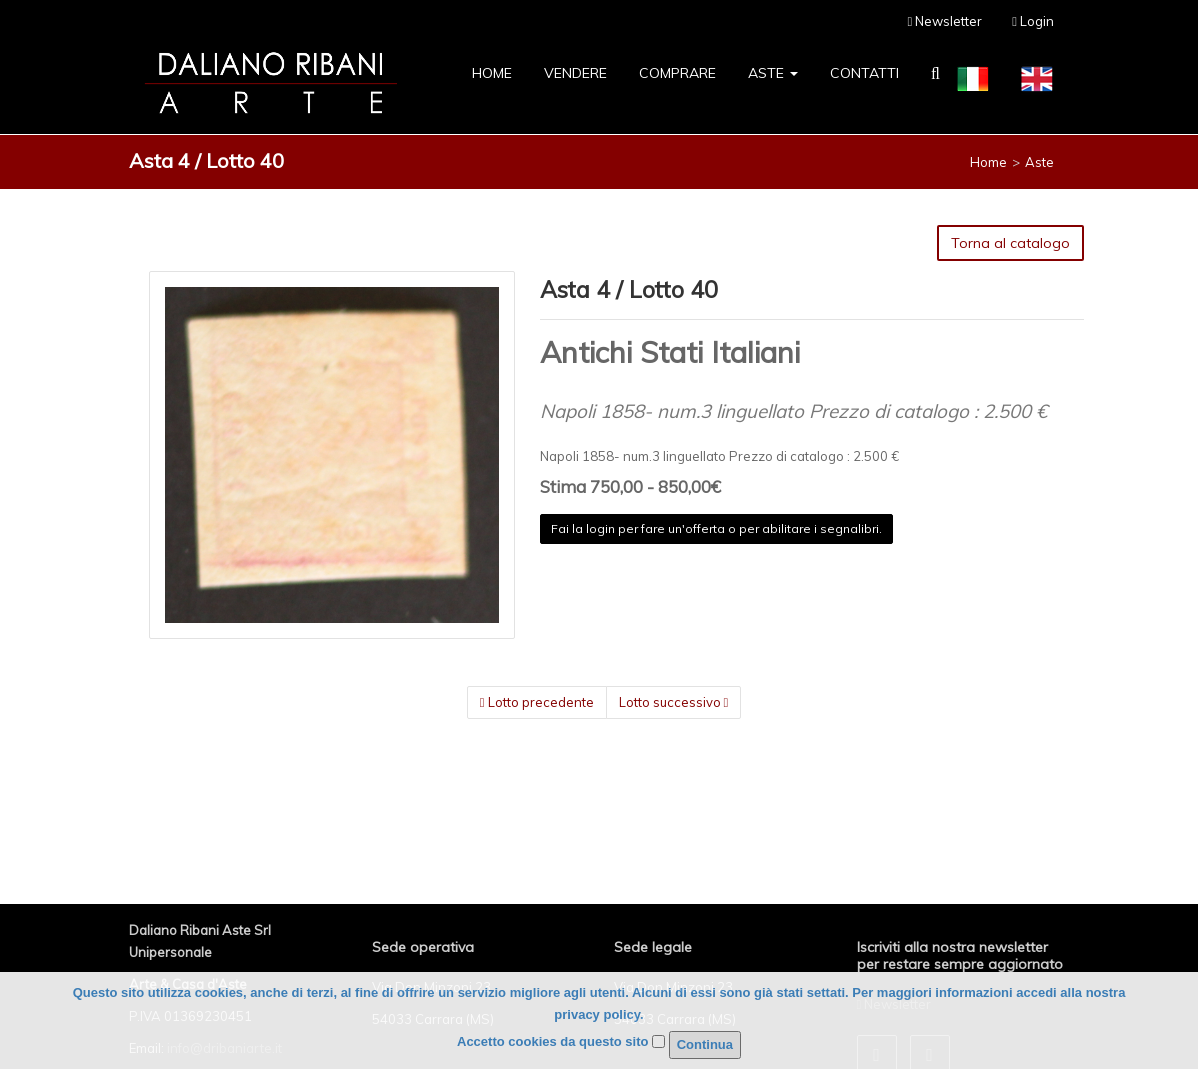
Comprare (677, 73)
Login (1033, 21)
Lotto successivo (674, 702)
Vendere (575, 73)
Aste (773, 73)
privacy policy (597, 1014)
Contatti (864, 73)
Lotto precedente (537, 702)
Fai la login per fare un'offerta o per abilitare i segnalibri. (716, 528)
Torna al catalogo (1010, 243)
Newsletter (945, 21)
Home (492, 73)
